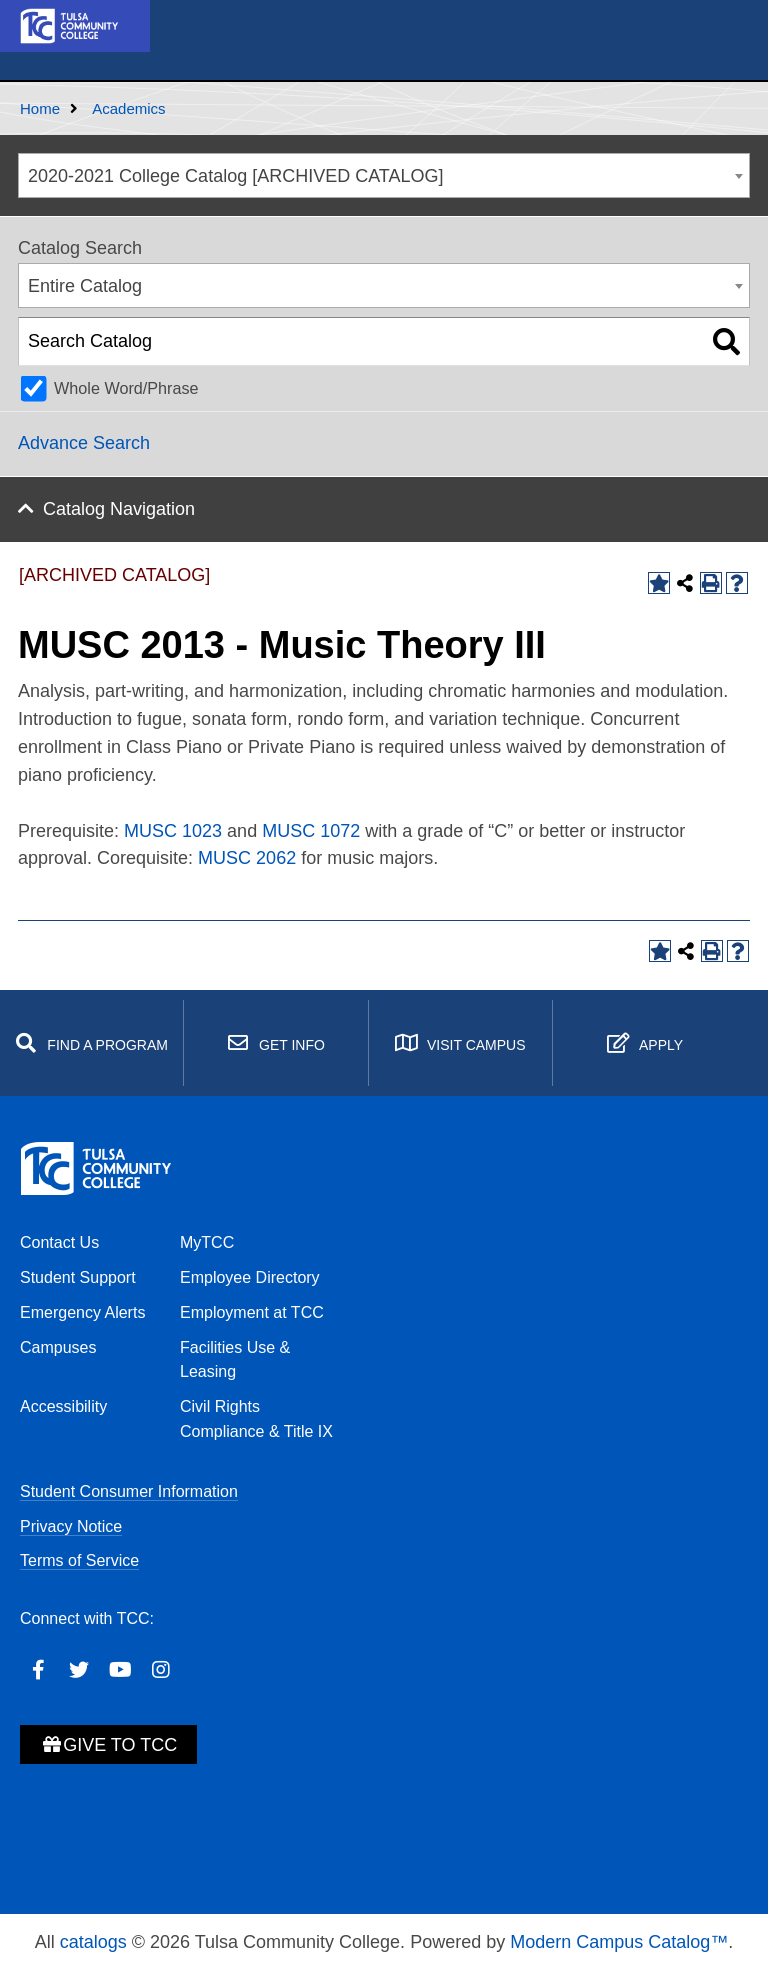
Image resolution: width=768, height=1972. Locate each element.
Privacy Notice (71, 1526)
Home (40, 108)
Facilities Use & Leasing (235, 1360)
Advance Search (84, 443)
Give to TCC (108, 1745)
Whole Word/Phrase (126, 388)
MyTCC (207, 1242)
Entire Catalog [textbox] (85, 286)
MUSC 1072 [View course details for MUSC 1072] (311, 831)
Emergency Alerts (82, 1312)
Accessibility (63, 1406)
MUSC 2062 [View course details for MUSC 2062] (247, 858)
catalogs (93, 1942)
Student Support (78, 1277)
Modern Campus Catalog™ (619, 1942)
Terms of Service (79, 1560)
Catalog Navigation (119, 509)
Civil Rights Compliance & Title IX (256, 1419)
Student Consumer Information (129, 1491)
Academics (128, 108)
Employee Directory (250, 1277)
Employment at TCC (252, 1312)
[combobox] (384, 175)
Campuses (58, 1347)
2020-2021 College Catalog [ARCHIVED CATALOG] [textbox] (236, 176)
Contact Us (59, 1242)
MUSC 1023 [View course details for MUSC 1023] (173, 831)
